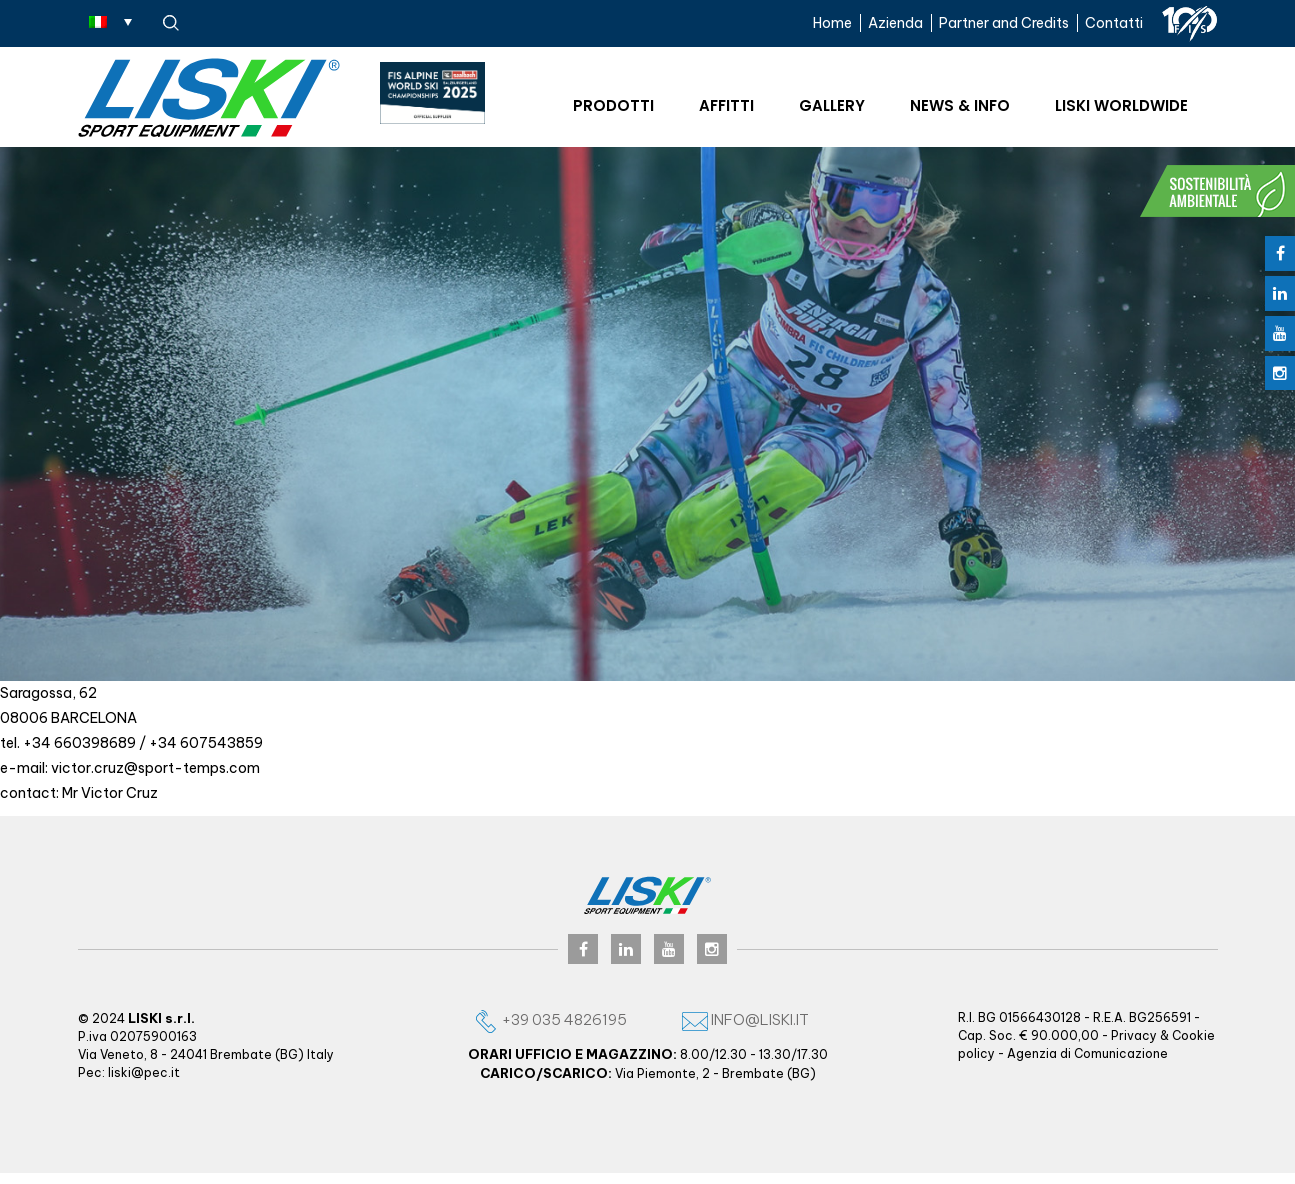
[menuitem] (110, 21)
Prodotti (613, 105)
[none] (110, 21)
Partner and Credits (1004, 23)
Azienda (895, 23)
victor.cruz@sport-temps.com (155, 768)
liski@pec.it (144, 1072)
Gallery (832, 105)
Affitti (726, 105)
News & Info (960, 105)
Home (832, 23)
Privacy (1134, 1035)
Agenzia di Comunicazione (1087, 1053)
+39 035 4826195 (550, 1019)
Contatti (1114, 23)
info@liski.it (745, 1019)
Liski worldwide (1121, 105)
